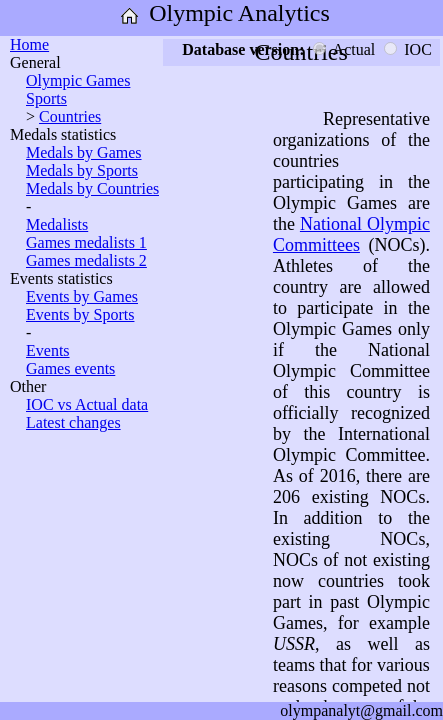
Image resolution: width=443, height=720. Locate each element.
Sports (46, 98)
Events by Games (82, 296)
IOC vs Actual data (87, 404)
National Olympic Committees (351, 234)
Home (29, 44)
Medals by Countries (92, 188)
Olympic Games (78, 80)
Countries (70, 116)
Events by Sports (80, 314)
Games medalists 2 (86, 260)
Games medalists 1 (86, 242)
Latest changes (73, 422)
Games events (70, 368)
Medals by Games (84, 152)
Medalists (57, 224)
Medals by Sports (82, 170)
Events (48, 350)
